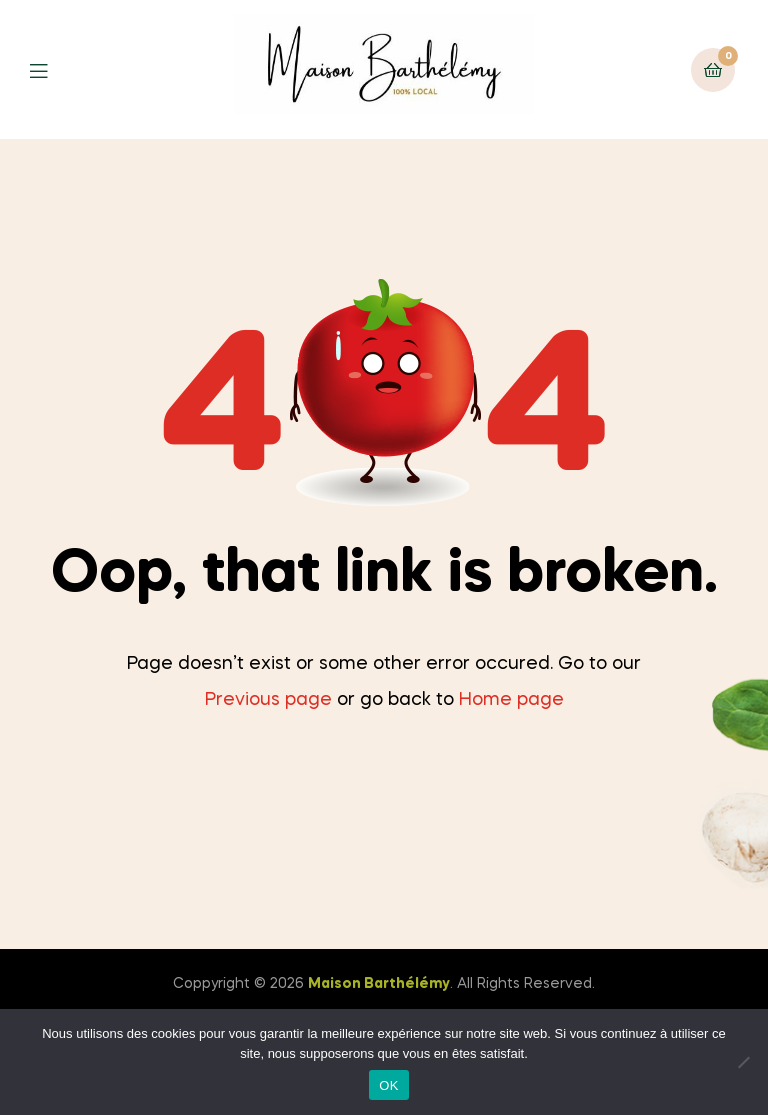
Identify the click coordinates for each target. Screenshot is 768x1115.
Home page (511, 700)
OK (388, 1085)
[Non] (743, 1062)
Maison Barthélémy (379, 984)
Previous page (268, 700)
